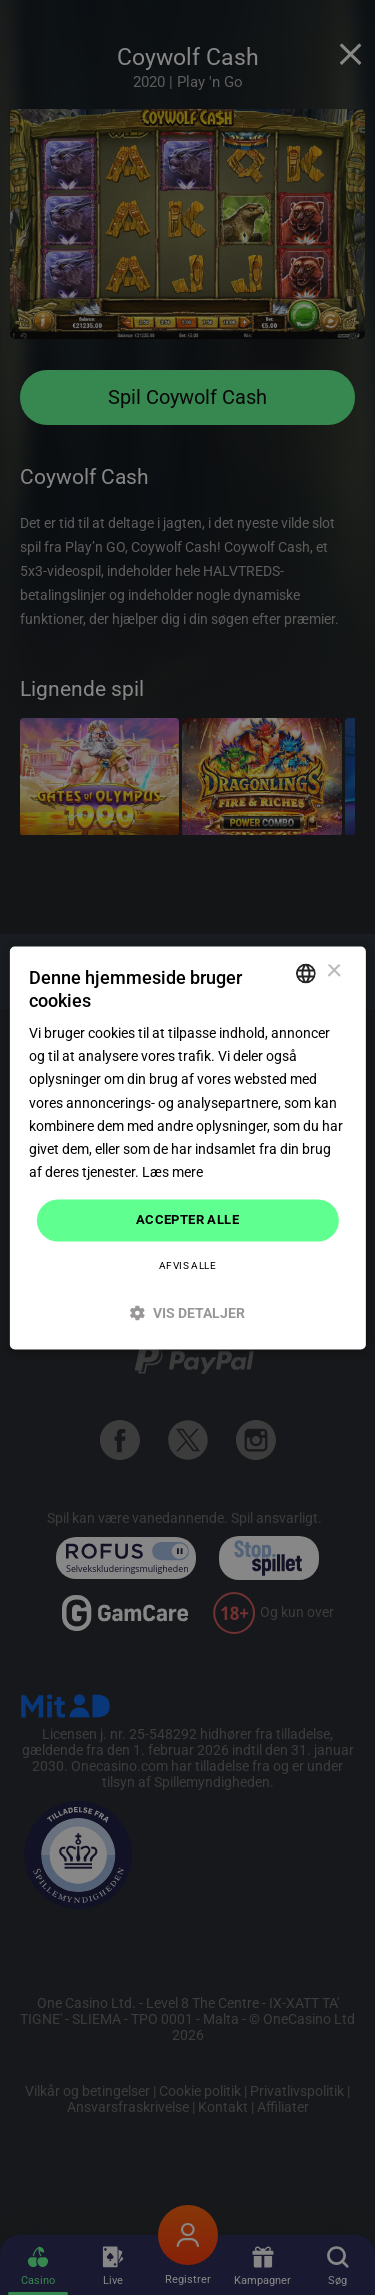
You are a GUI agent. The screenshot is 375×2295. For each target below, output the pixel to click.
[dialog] (187, 1147)
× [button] (333, 971)
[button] (187, 1312)
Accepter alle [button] (187, 1219)
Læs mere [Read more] (172, 1172)
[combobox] (306, 973)
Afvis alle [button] (187, 1265)
